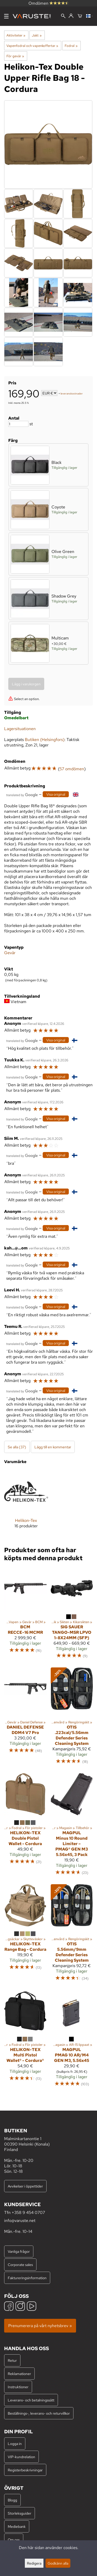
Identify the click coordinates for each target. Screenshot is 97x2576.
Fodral (71, 45)
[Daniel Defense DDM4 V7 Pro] (25, 1718)
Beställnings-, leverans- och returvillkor (39, 2413)
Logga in (15, 2443)
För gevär (15, 56)
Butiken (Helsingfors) (44, 739)
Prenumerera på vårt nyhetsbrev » (40, 2325)
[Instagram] (20, 2306)
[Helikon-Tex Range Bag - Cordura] (25, 1935)
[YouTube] (31, 2306)
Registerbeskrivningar (25, 2469)
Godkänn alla (58, 2563)
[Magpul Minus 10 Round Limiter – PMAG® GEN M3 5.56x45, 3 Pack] (72, 1826)
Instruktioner (18, 2386)
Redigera (34, 2563)
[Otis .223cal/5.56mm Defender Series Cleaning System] (72, 1718)
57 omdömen (71, 769)
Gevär (10, 952)
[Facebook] (8, 2306)
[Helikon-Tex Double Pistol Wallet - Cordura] (25, 1826)
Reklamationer (19, 2373)
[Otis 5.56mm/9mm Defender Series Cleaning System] (72, 1935)
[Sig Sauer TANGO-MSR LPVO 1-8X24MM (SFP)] (72, 1615)
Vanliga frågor (19, 2251)
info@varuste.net (19, 2220)
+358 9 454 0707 (28, 2212)
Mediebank (17, 2526)
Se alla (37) (17, 1446)
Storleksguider (19, 2513)
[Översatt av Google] (22, 794)
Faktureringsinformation (27, 2277)
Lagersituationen (20, 728)
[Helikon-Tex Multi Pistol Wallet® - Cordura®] (25, 2040)
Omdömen (48, 3)
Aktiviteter (15, 35)
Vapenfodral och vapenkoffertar (32, 45)
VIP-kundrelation (21, 2456)
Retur (12, 2360)
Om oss (14, 2539)
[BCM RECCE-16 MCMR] (25, 1615)
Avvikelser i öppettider (25, 2186)
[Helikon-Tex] (26, 1503)
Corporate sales (20, 2264)
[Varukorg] (80, 16)
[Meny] (6, 16)
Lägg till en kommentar (52, 1446)
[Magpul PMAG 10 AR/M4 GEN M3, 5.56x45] (72, 2040)
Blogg (12, 2500)
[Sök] (63, 16)
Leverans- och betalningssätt (31, 2400)
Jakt (36, 35)
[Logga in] (71, 16)
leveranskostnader (72, 393)
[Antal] (18, 424)
